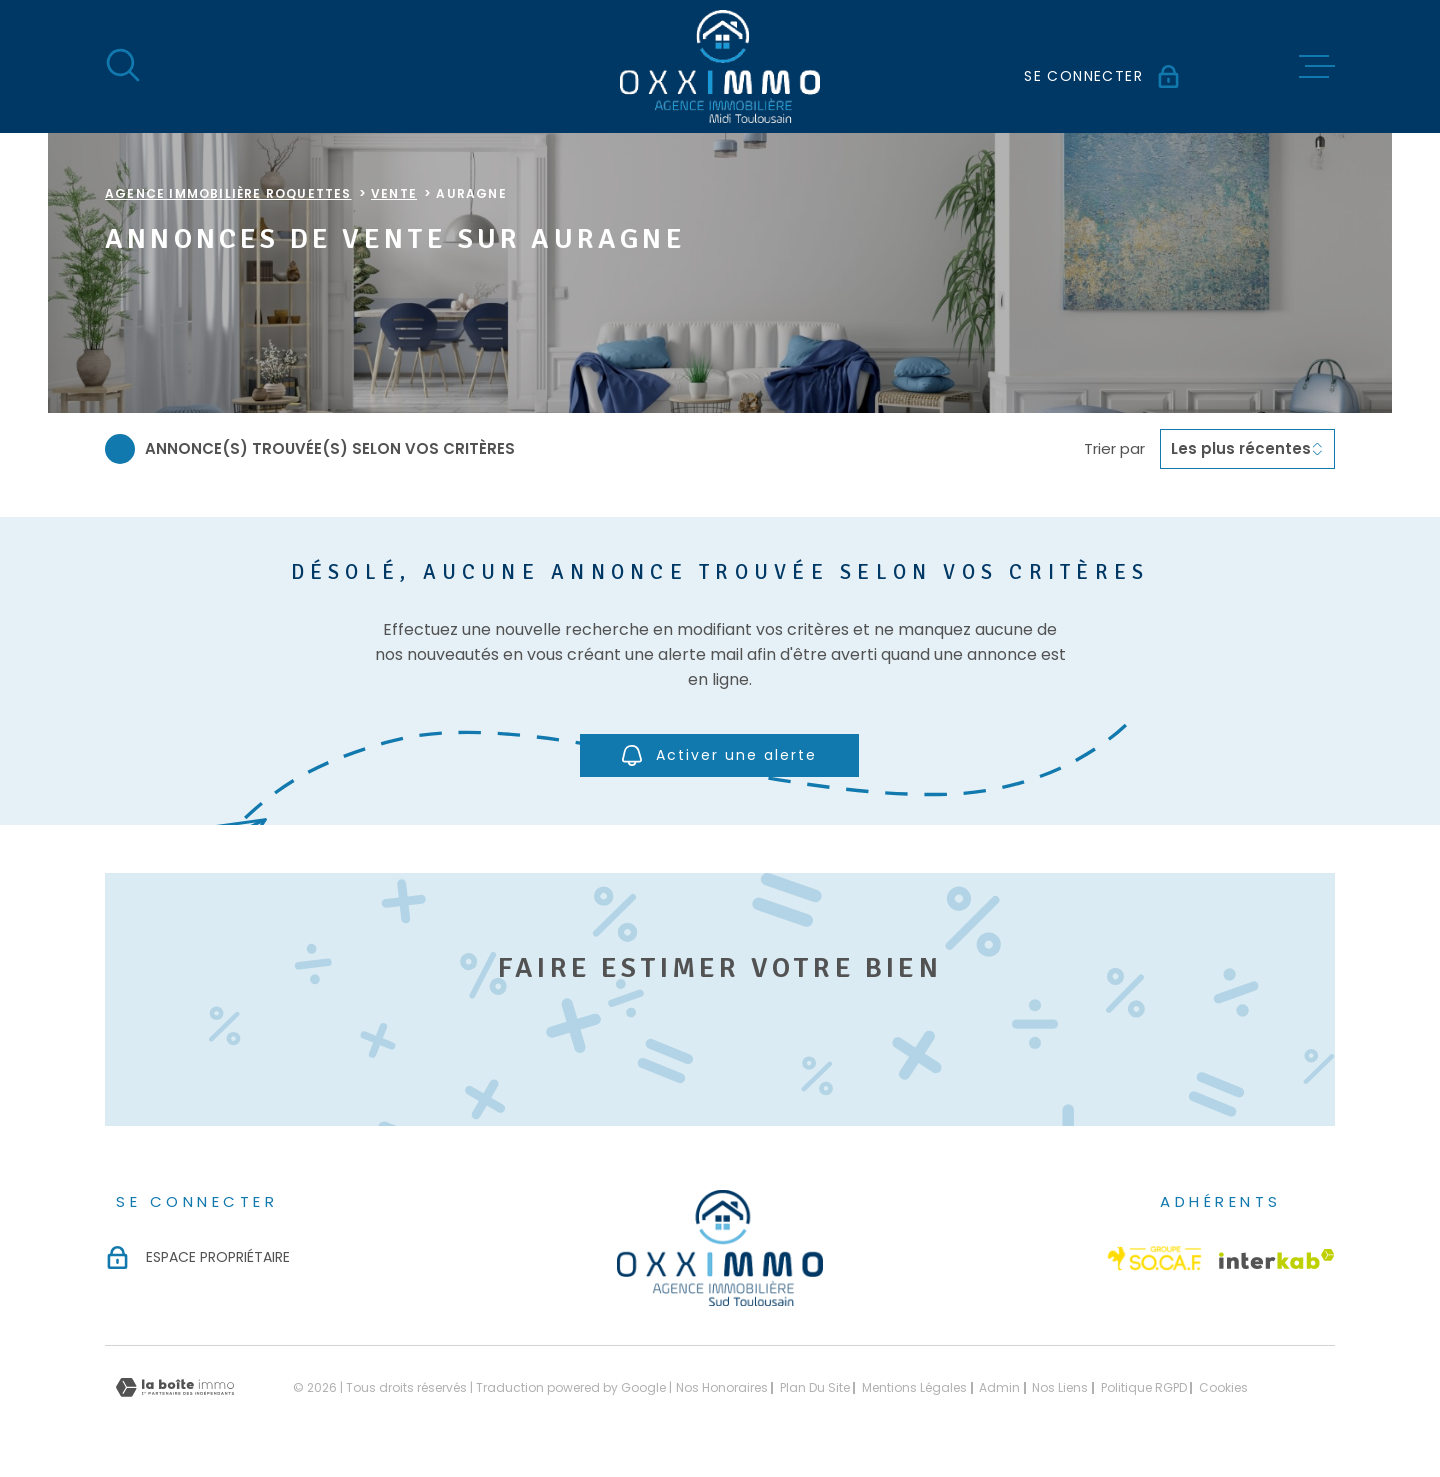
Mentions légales (914, 1387)
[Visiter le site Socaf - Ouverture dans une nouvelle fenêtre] (1155, 1258)
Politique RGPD (1144, 1387)
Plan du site (815, 1387)
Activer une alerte (720, 755)
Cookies (1223, 1388)
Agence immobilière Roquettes (228, 193)
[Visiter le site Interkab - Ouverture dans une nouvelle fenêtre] (1277, 1259)
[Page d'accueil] (720, 66)
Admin (999, 1387)
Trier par (1114, 449)
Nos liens (1060, 1387)
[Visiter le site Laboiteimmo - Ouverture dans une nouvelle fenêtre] (175, 1387)
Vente (394, 193)
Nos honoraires (722, 1387)
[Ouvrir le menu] (1317, 67)
